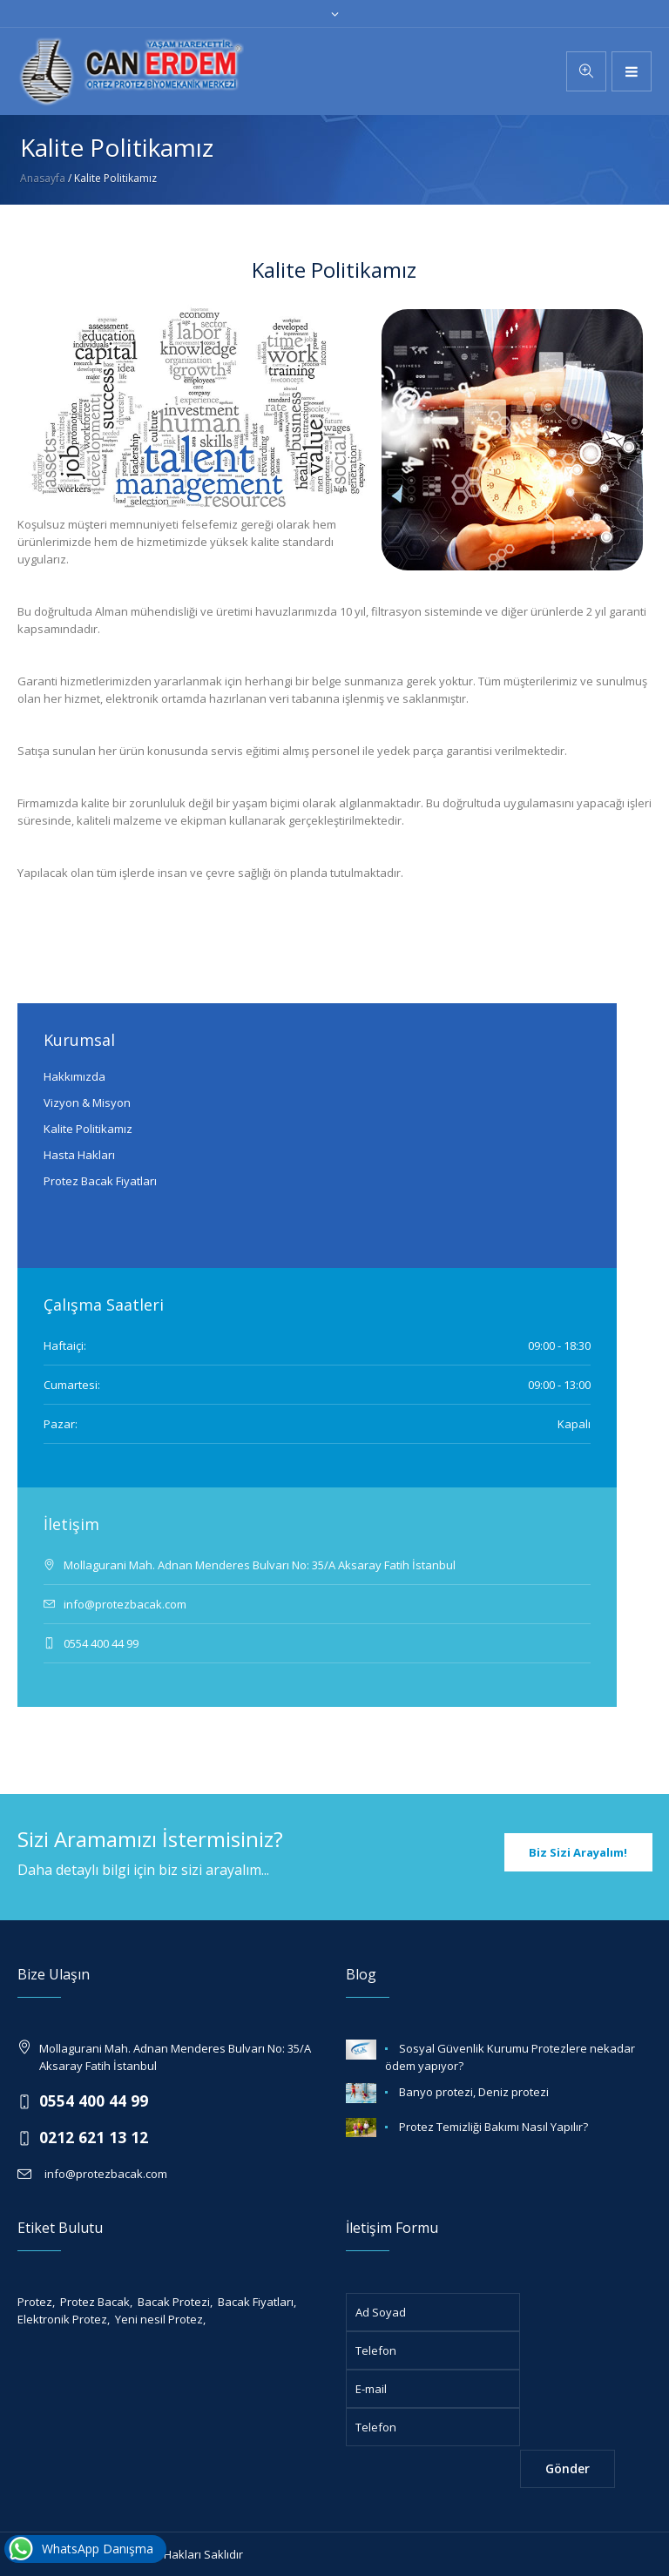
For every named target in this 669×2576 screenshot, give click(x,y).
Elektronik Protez (62, 2319)
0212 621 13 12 (93, 2137)
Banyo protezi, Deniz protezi (474, 2092)
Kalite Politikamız (88, 1128)
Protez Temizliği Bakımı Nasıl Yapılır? (493, 2126)
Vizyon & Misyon (87, 1102)
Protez (34, 2302)
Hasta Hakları (79, 1155)
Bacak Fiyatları (256, 2302)
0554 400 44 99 (93, 2100)
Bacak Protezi (174, 2302)
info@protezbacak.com (103, 2174)
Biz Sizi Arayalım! (578, 1852)
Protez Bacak (95, 2302)
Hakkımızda (74, 1076)
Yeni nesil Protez (159, 2319)
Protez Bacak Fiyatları (100, 1181)
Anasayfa (42, 178)
